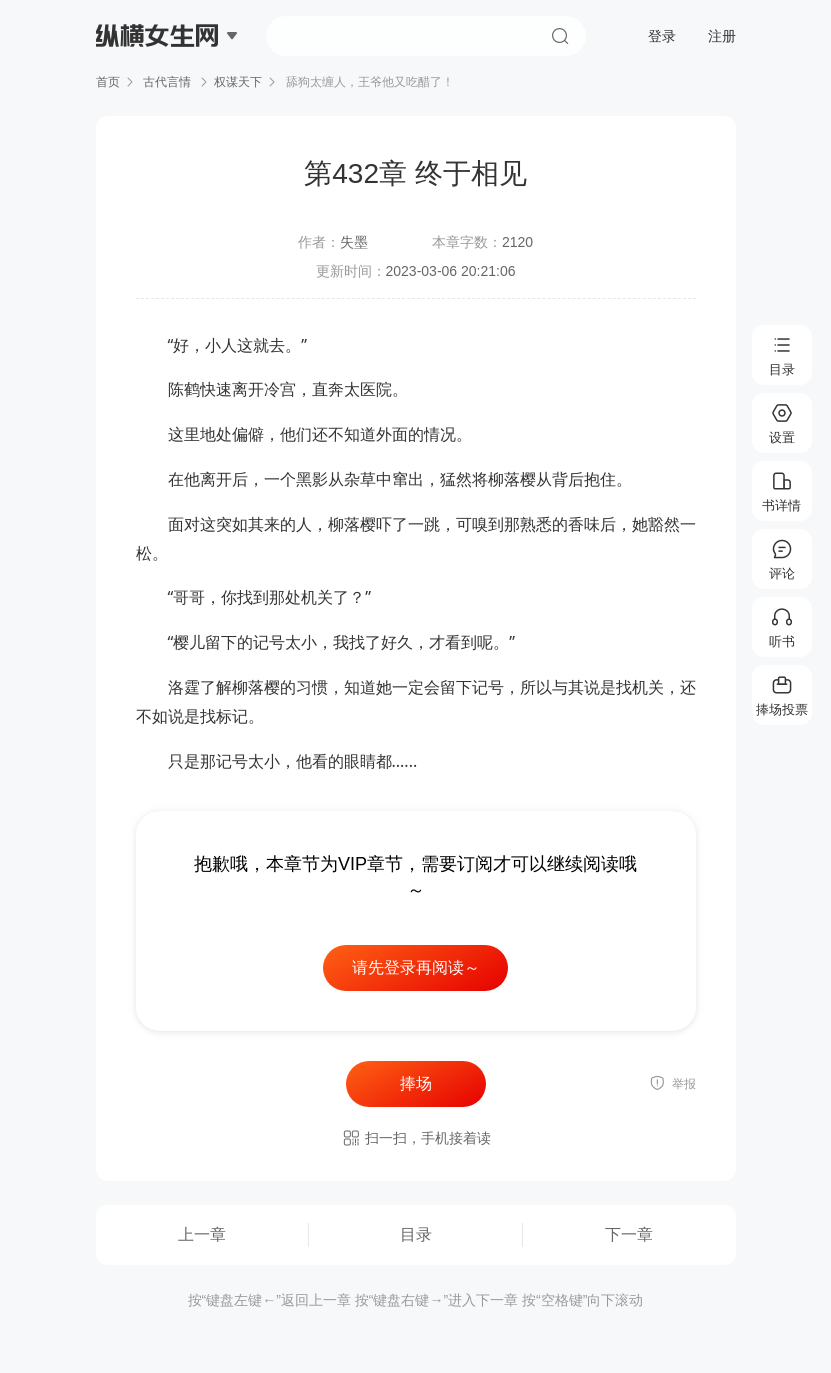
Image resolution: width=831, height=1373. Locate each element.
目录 (416, 1234)
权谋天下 (238, 82)
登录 (662, 36)
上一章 (202, 1234)
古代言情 (167, 82)
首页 (108, 82)
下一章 (629, 1234)
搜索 (560, 36)
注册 (722, 36)
